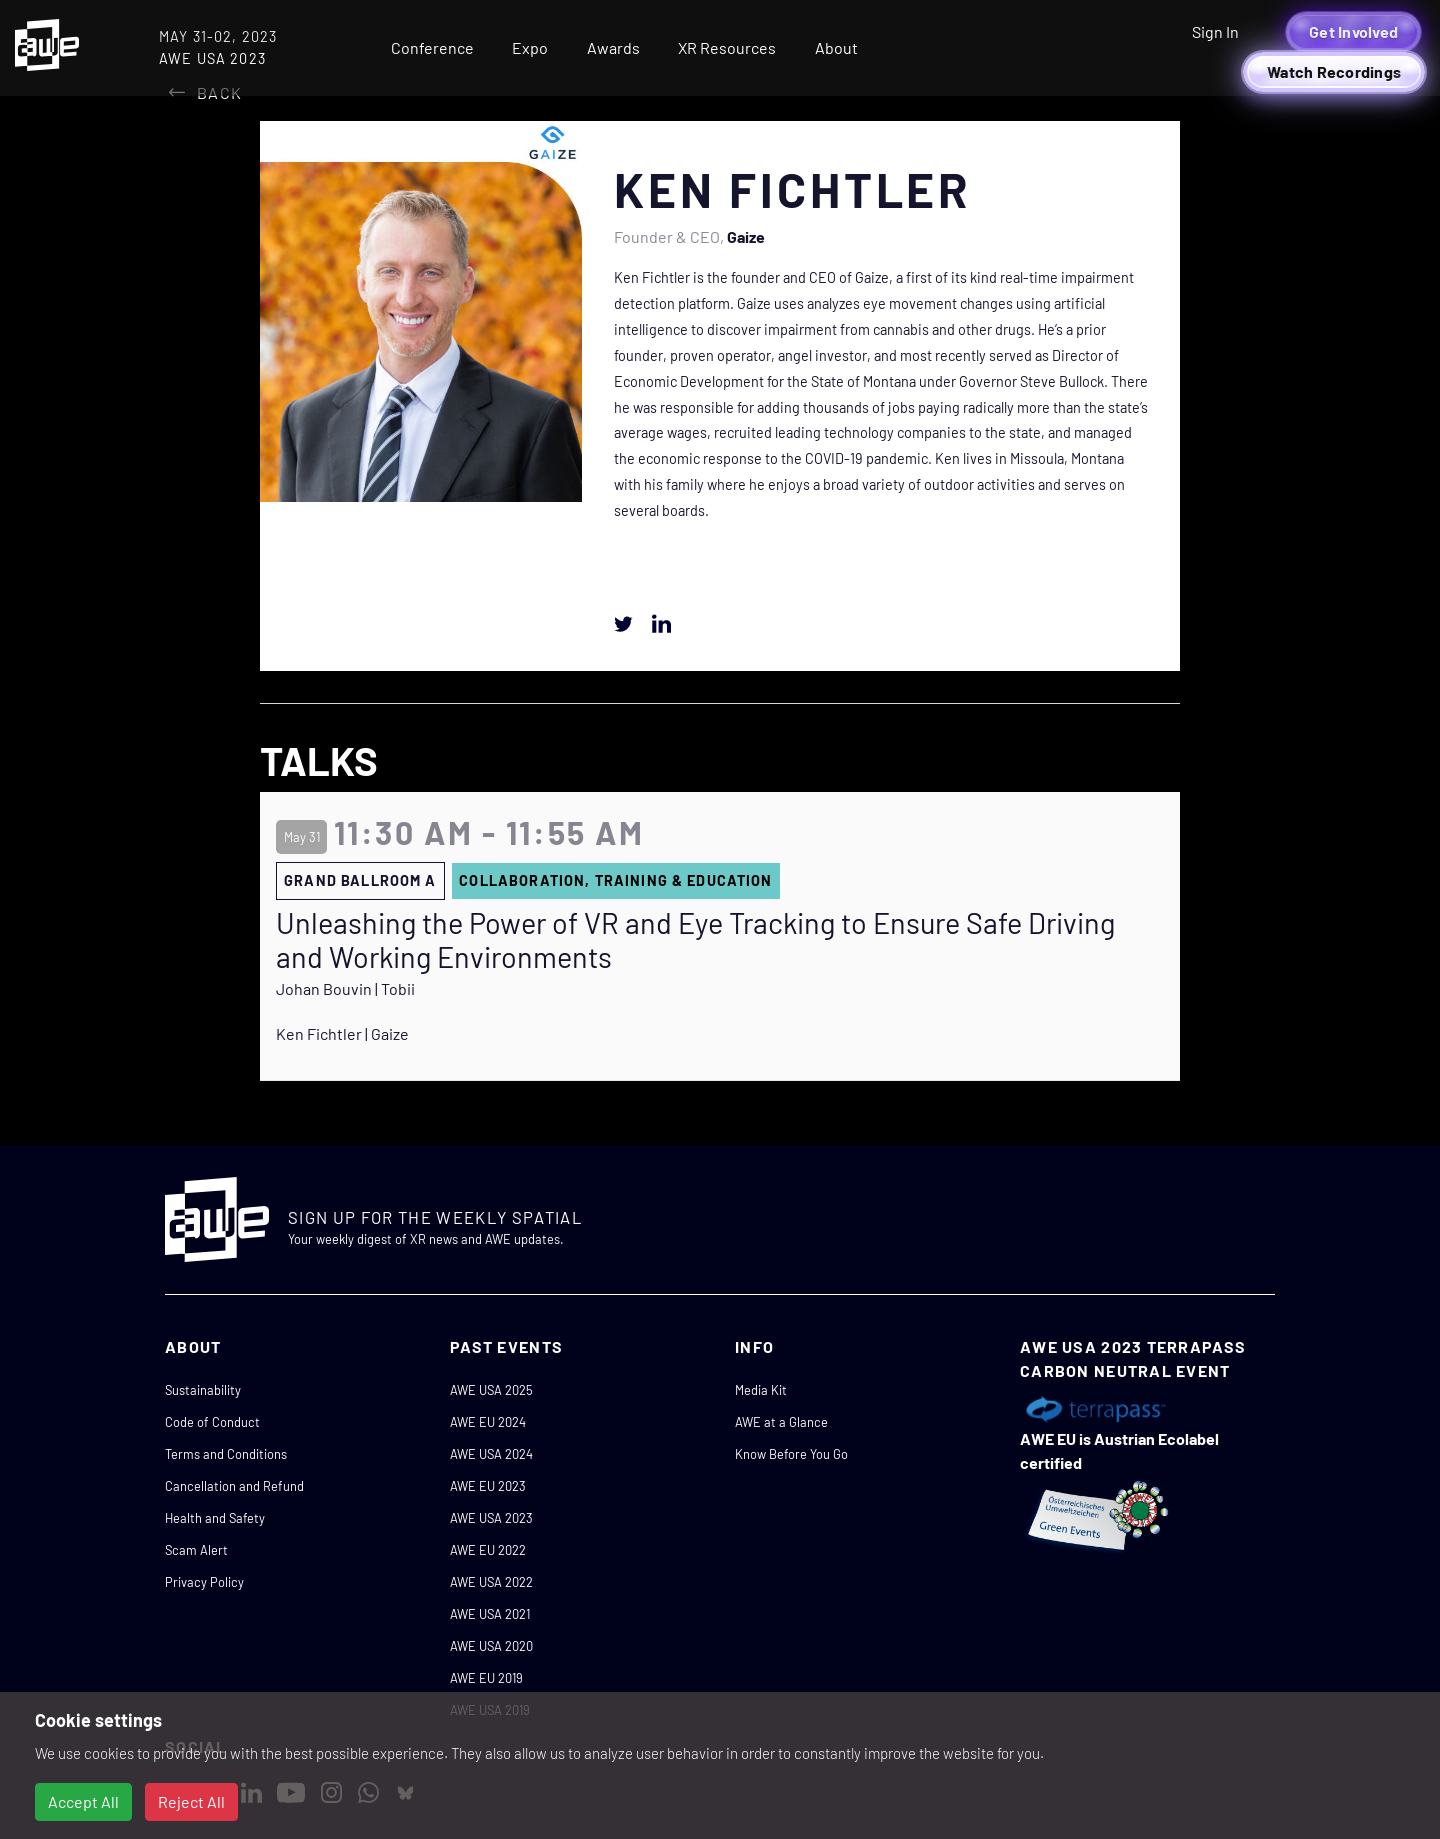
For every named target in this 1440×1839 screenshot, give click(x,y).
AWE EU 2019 (486, 1678)
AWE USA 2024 (491, 1454)
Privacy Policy (204, 1582)
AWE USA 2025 (491, 1390)
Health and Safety (215, 1518)
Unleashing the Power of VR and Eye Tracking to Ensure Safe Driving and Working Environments (695, 940)
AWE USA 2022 (491, 1582)
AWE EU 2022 (488, 1550)
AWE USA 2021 (490, 1614)
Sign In (1215, 31)
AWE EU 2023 (488, 1486)
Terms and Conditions (226, 1454)
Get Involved (1353, 31)
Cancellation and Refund (234, 1486)
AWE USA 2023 (491, 1518)
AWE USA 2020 (491, 1646)
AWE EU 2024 (488, 1422)
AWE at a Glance (781, 1422)
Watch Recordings (1334, 71)
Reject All (191, 1801)
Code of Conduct (212, 1422)
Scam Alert (196, 1550)
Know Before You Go (791, 1454)
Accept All (83, 1801)
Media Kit (761, 1390)
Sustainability (203, 1390)
